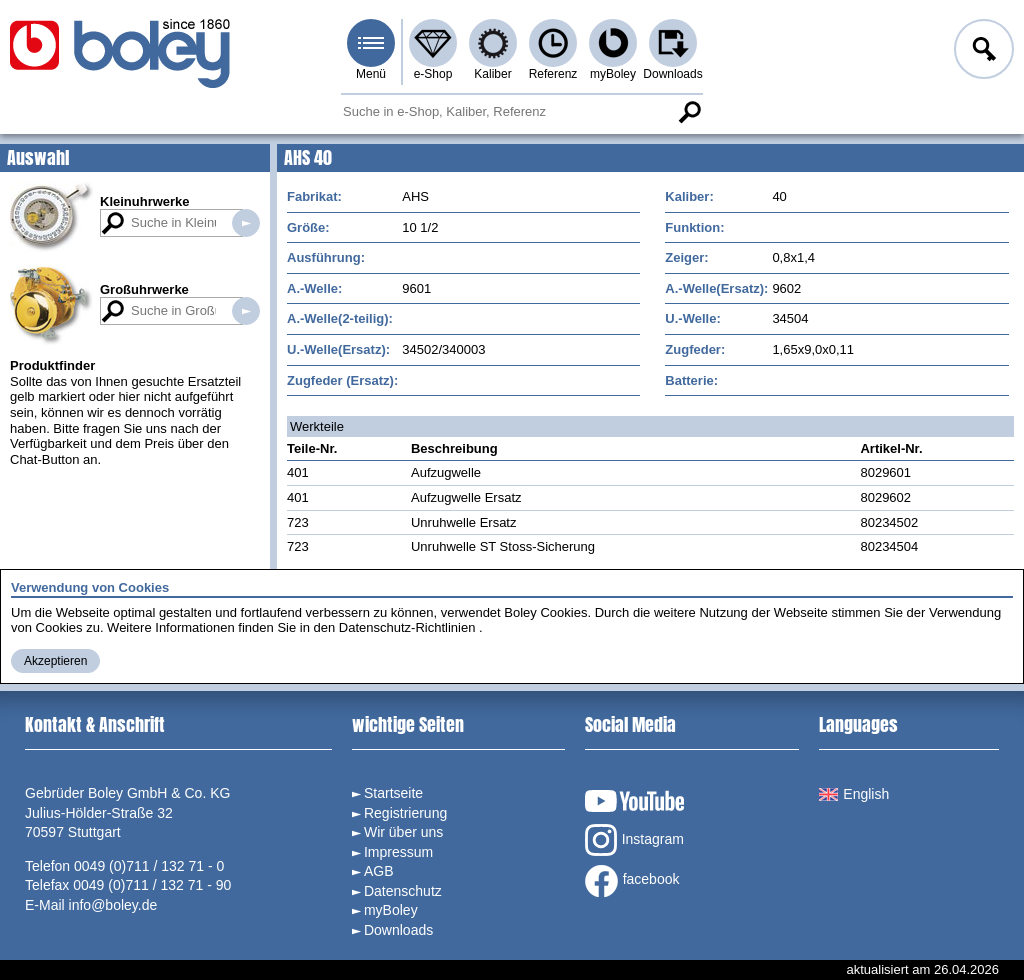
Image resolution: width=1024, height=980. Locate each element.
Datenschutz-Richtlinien (407, 627)
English (854, 794)
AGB (379, 871)
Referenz (553, 74)
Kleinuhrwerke (145, 201)
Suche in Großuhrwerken (246, 311)
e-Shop (433, 74)
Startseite (393, 793)
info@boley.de (113, 905)
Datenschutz (403, 891)
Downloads (672, 74)
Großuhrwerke (144, 289)
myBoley (613, 74)
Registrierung (405, 813)
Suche (689, 112)
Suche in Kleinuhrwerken (246, 223)
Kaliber (492, 74)
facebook (632, 881)
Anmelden (982, 52)
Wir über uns (403, 832)
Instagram (634, 840)
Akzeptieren (55, 661)
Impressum (398, 852)
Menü (371, 74)
